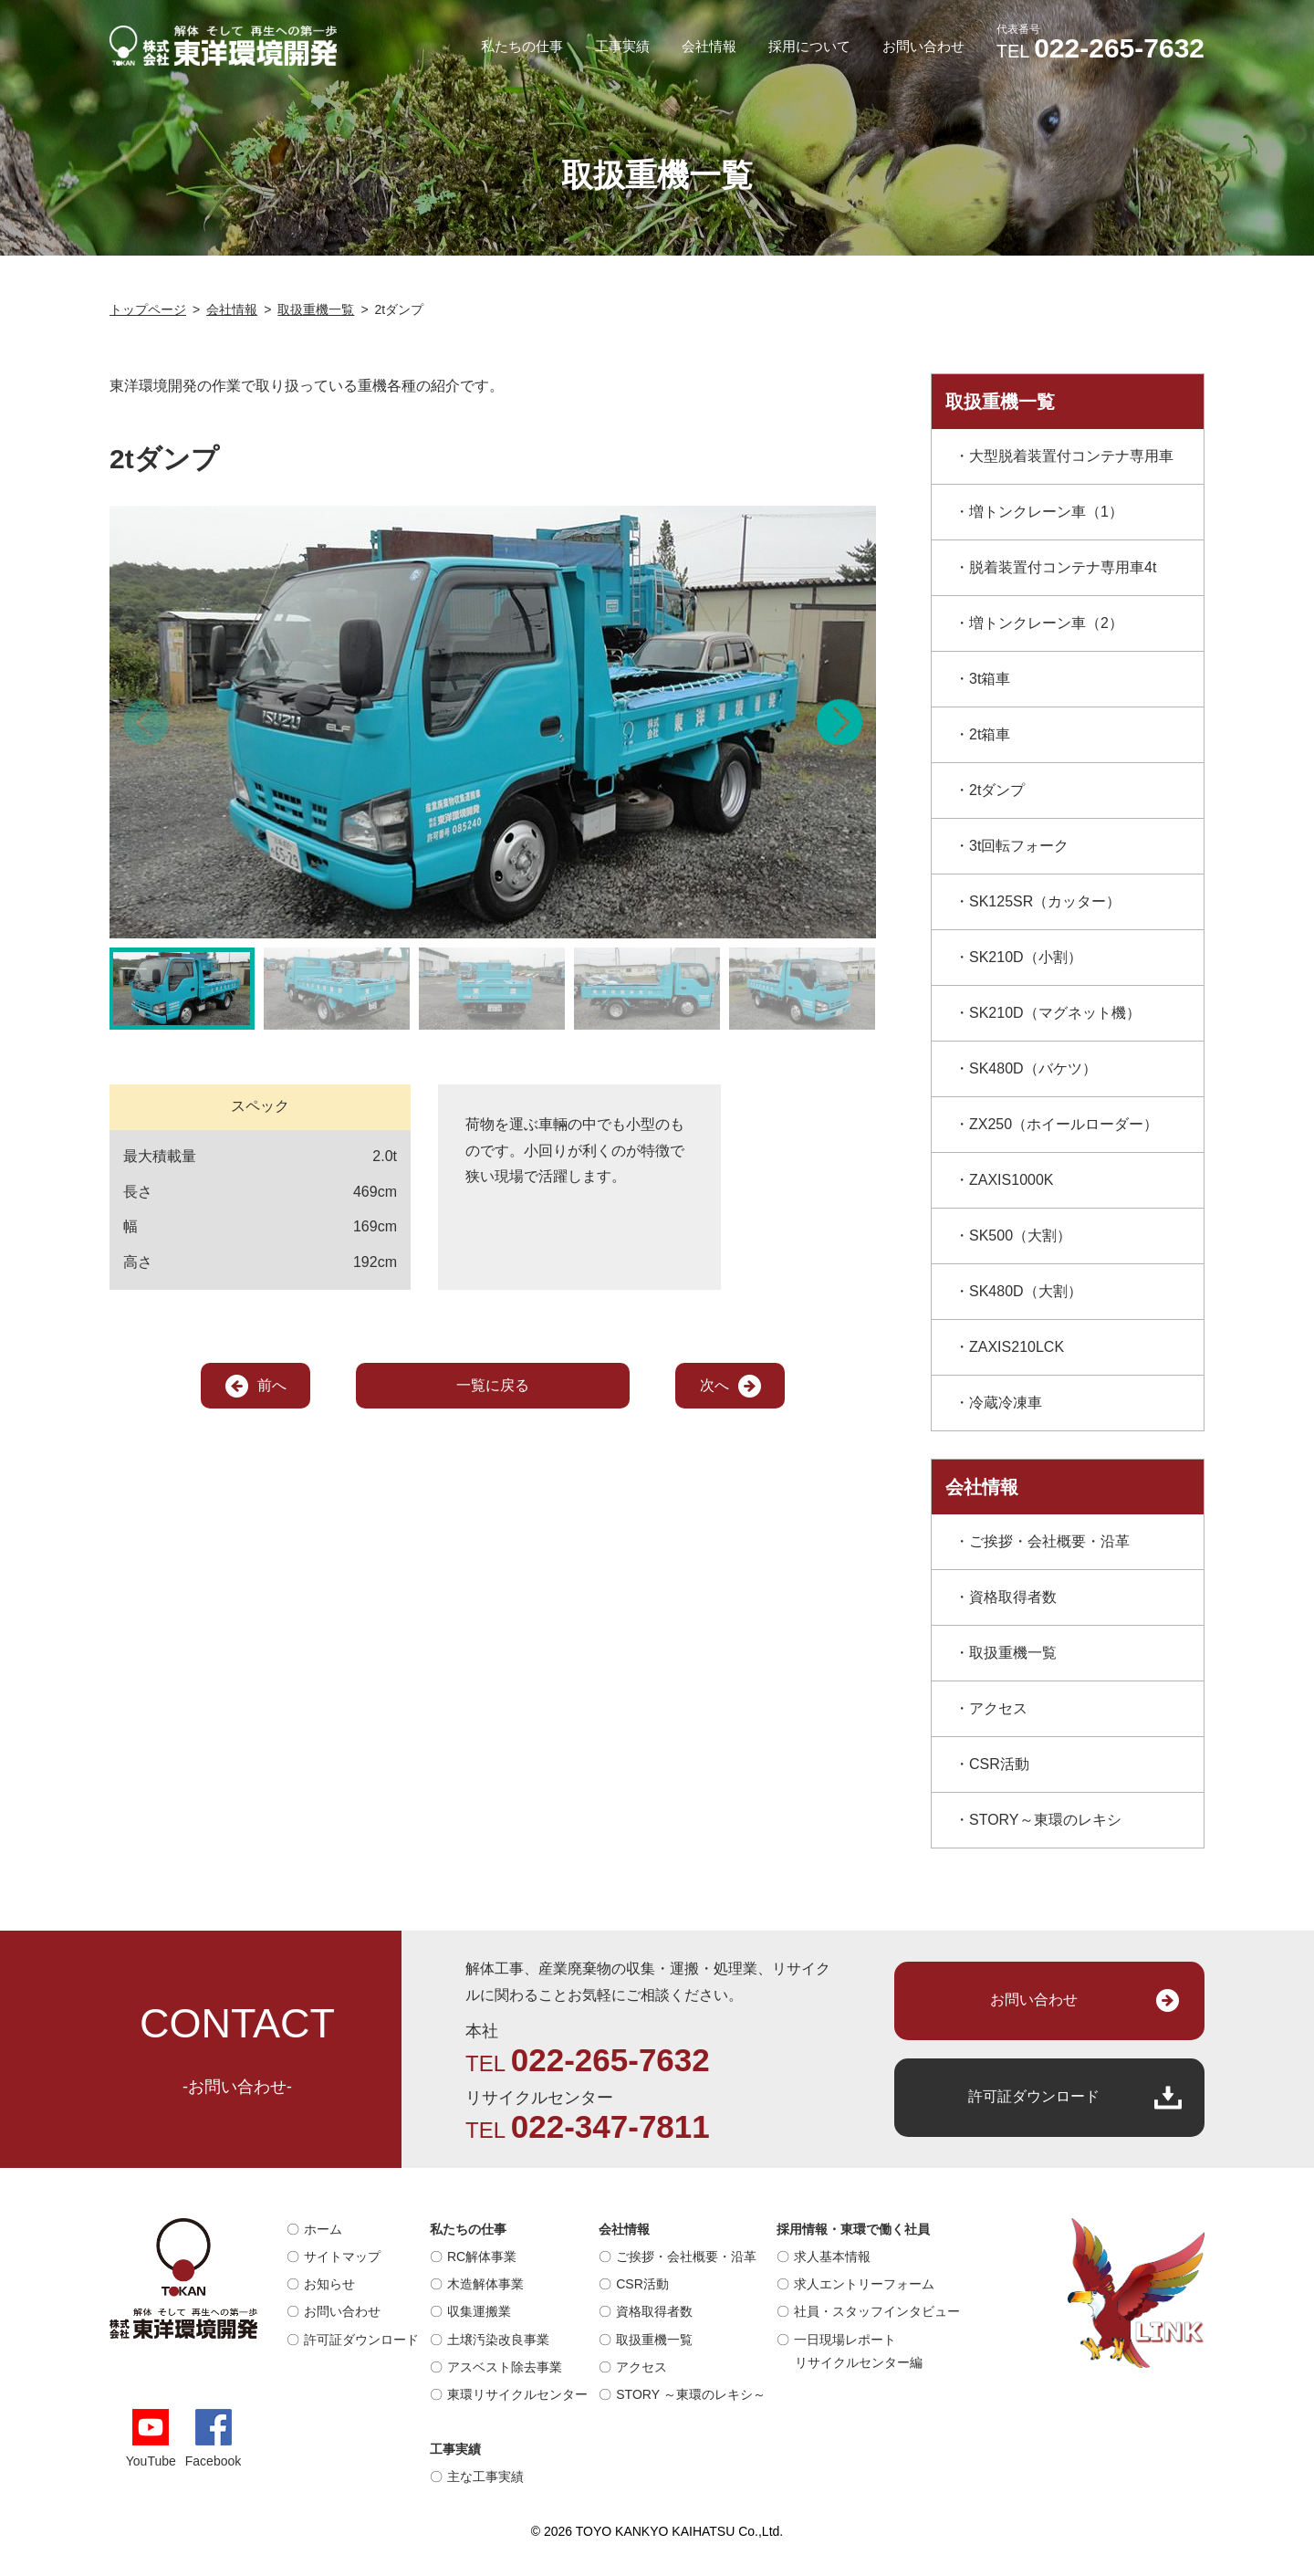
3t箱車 (989, 678)
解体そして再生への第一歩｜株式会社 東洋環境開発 (224, 46)
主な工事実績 (485, 2476)
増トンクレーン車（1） (1046, 511)
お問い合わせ (923, 46)
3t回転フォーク (1019, 845)
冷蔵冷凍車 (1005, 1402)
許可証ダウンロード (1034, 2096)
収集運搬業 (479, 2311)
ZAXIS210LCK (1016, 1347)
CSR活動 (999, 1764)
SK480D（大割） (1025, 1291)
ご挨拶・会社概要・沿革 (1049, 1541)
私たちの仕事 (522, 46)
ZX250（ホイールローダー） (1063, 1124)
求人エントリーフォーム (864, 2284)
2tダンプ (997, 790)
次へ (714, 1385)
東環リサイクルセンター (517, 2394)
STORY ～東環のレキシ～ (690, 2394)
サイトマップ (342, 2256)
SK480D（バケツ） (1033, 1068)
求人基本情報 (832, 2256)
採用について (809, 46)
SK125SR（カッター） (1045, 901)
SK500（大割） (1020, 1235)
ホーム (323, 2229)
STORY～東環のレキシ (1045, 1819)
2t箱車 (989, 734)
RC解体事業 (481, 2256)
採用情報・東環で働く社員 (853, 2229)
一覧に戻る (492, 1385)
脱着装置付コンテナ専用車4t (1062, 567)
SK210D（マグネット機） (1055, 1013)
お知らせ (329, 2284)
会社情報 (709, 46)
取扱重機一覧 (1013, 1652)
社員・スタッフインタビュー (877, 2311)
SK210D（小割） (1025, 957)
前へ (272, 1385)
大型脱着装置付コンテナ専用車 (1071, 456)
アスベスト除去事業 (504, 2367)
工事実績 (622, 46)
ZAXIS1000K (1011, 1180)
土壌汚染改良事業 (498, 2339)
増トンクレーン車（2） (1046, 623)
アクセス (998, 1708)
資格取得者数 (1013, 1597)
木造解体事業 (485, 2284)
